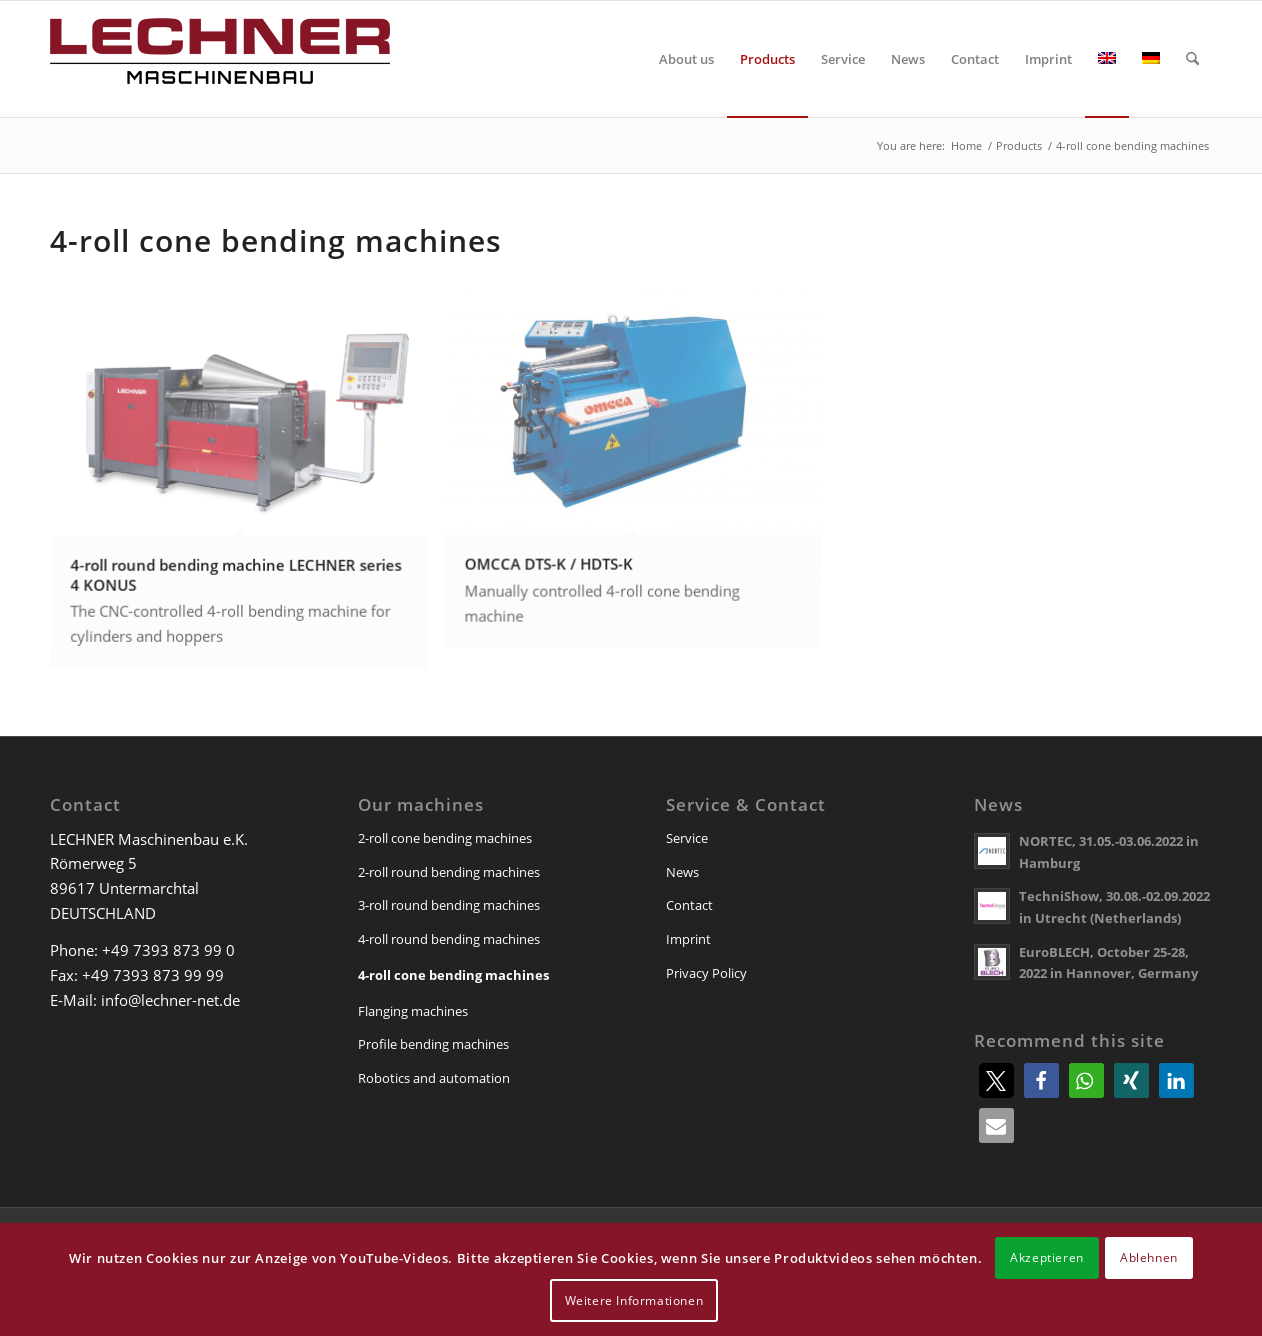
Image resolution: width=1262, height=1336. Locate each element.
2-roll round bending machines (449, 872)
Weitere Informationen (634, 1300)
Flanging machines (413, 1011)
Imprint (688, 939)
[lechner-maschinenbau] (220, 59)
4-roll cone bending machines (453, 975)
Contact (689, 905)
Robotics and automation (434, 1078)
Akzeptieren (1047, 1257)
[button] (996, 1080)
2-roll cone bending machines (445, 838)
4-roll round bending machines (449, 939)
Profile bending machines (433, 1044)
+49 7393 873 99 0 (168, 950)
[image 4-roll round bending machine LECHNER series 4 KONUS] (247, 486)
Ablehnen (1149, 1257)
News (682, 872)
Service (687, 838)
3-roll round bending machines (449, 905)
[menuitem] (686, 59)
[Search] (1192, 59)
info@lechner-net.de (170, 1000)
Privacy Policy (706, 973)
